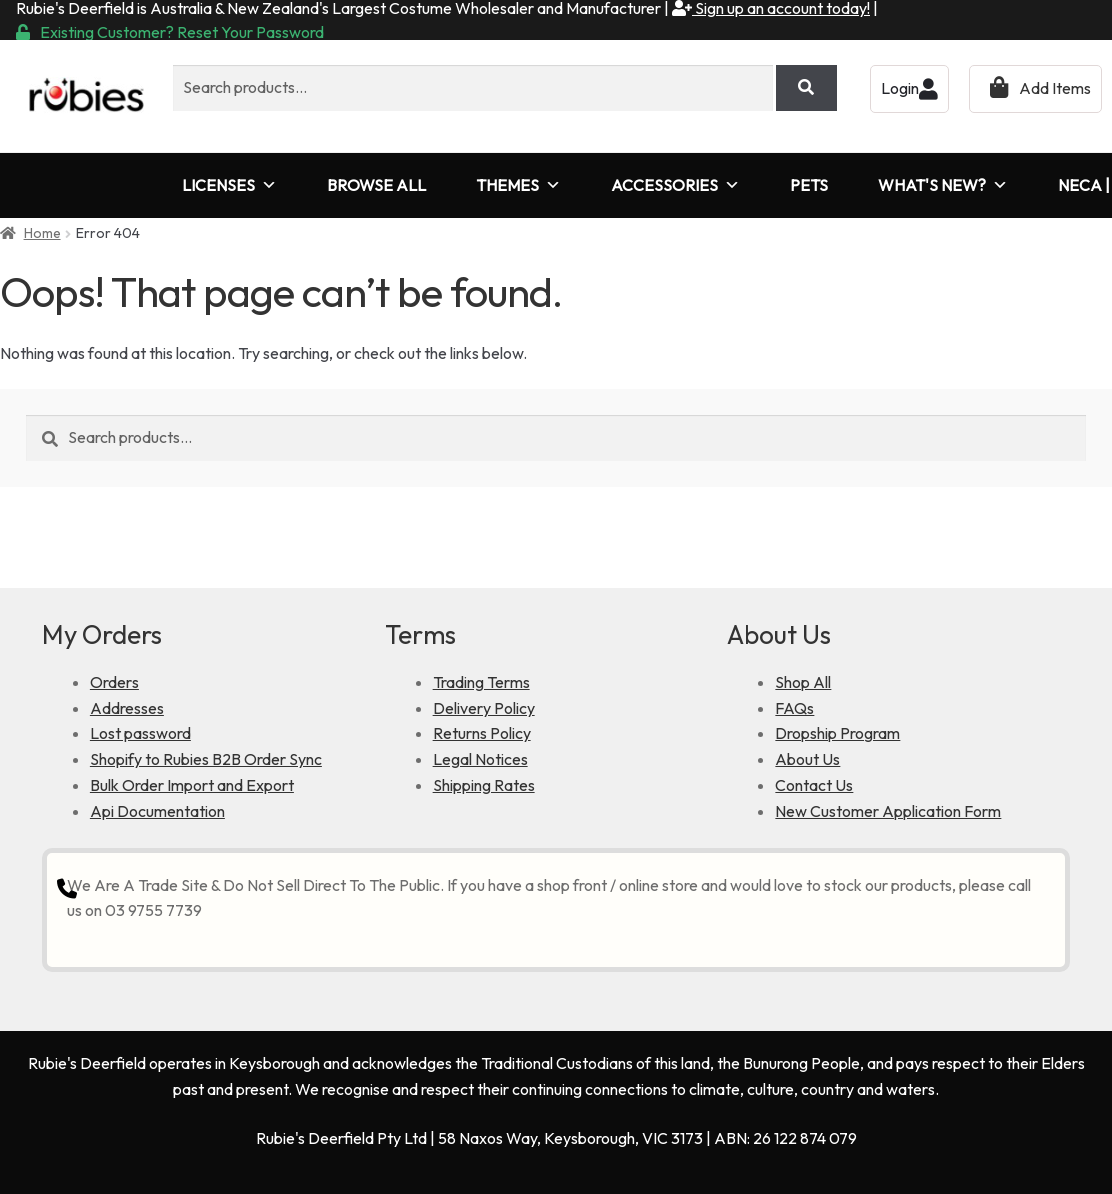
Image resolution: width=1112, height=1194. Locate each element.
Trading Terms (481, 682)
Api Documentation (157, 811)
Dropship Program (837, 733)
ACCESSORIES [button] (675, 185)
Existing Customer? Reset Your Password (170, 32)
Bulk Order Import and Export (192, 785)
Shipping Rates (484, 785)
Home (42, 233)
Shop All (803, 682)
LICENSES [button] (229, 185)
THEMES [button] (518, 185)
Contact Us (814, 785)
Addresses (127, 708)
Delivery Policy (484, 708)
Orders (114, 682)
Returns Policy (482, 733)
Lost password (140, 733)
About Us (807, 759)
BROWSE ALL (376, 185)
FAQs (794, 708)
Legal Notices (480, 759)
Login (909, 88)
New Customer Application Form (888, 811)
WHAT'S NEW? (943, 185)
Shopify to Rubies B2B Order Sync (206, 759)
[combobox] (473, 88)
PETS (809, 185)
